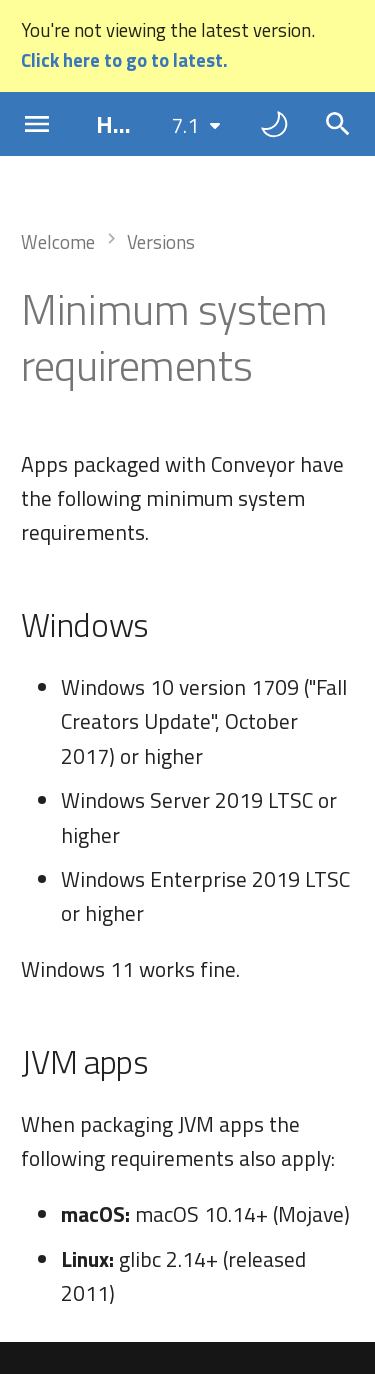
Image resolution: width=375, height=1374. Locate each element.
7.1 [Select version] (185, 125)
